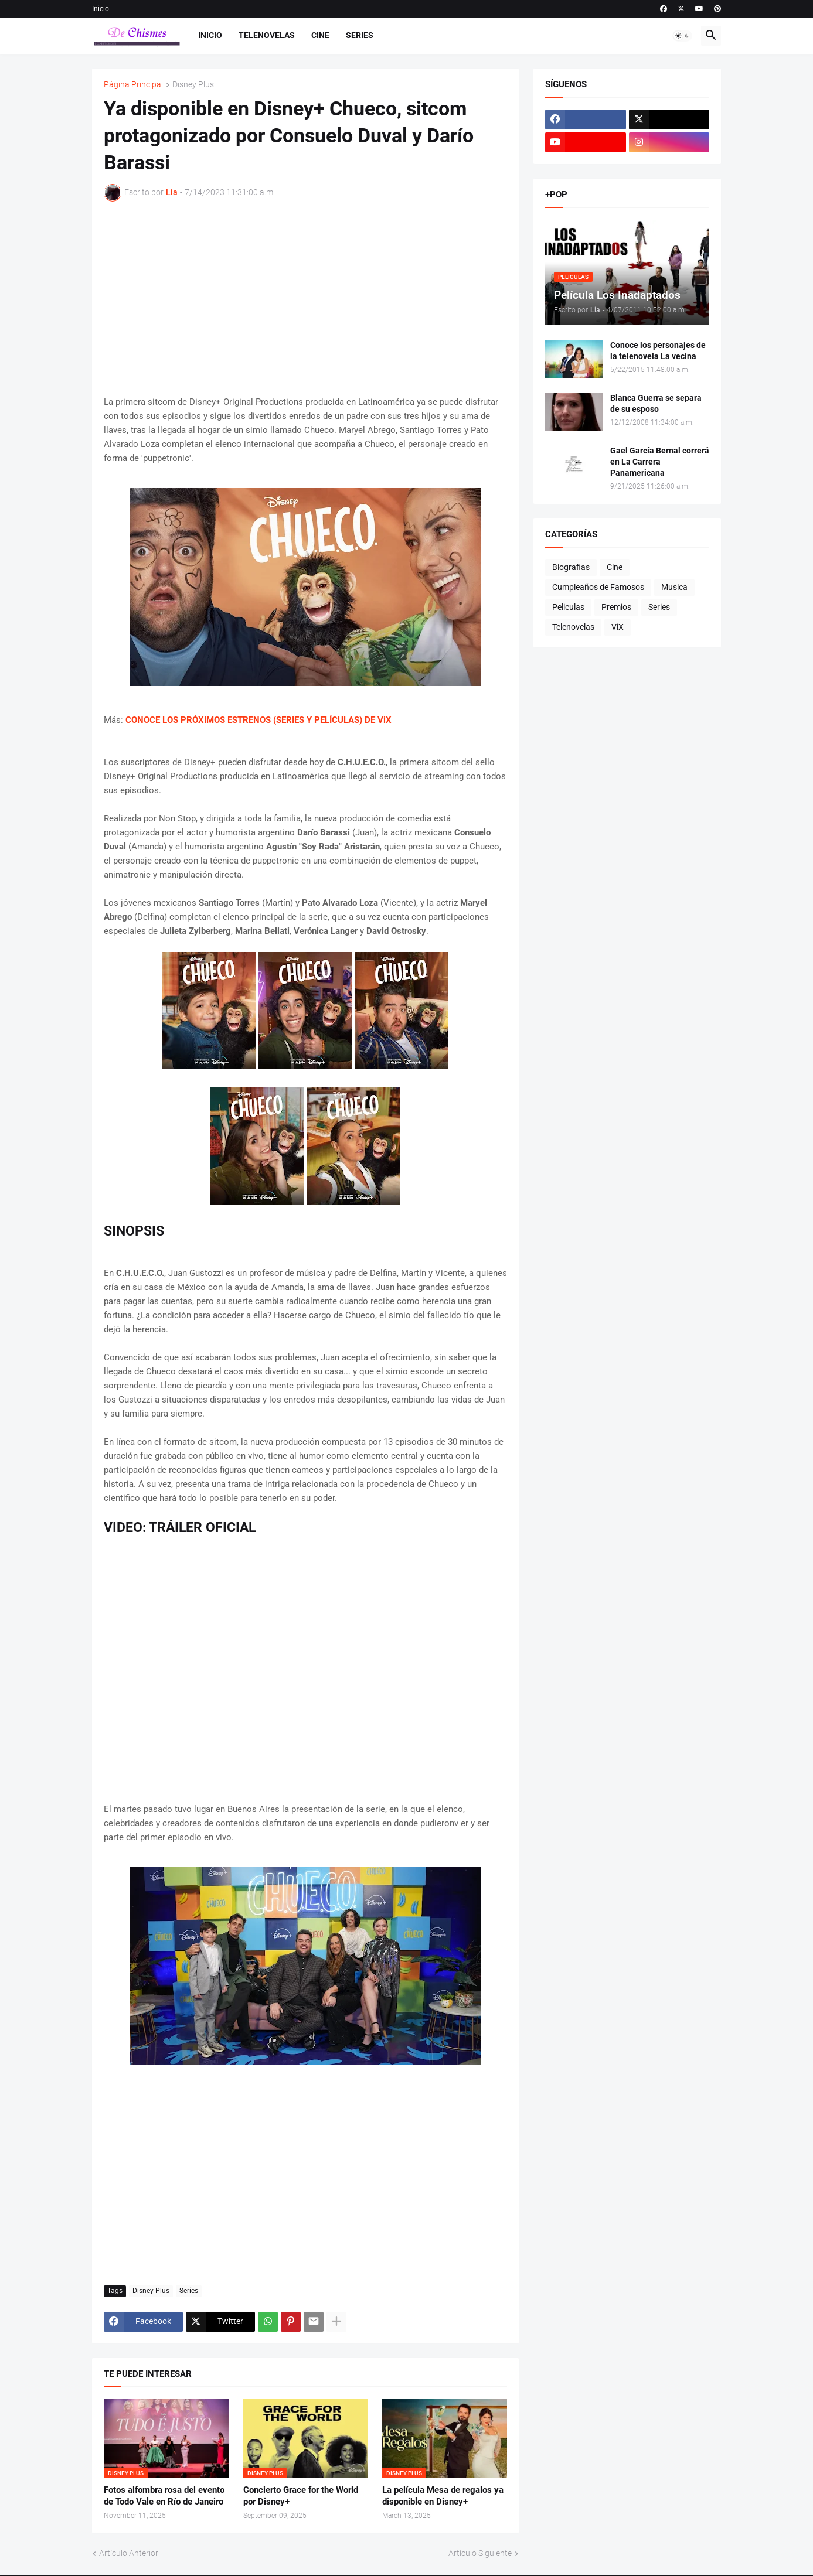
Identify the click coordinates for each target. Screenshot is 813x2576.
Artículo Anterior (128, 2553)
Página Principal (133, 84)
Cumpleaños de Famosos (598, 587)
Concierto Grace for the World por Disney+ (300, 2496)
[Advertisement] (305, 298)
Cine (320, 35)
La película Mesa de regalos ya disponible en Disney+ (443, 2496)
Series (359, 35)
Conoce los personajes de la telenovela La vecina (658, 350)
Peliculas (568, 607)
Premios (616, 607)
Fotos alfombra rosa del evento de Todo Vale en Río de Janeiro (164, 2496)
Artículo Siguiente (480, 2553)
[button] (682, 36)
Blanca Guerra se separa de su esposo (656, 403)
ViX (617, 627)
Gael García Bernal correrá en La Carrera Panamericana (659, 461)
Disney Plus (193, 84)
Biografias (571, 567)
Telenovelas (267, 35)
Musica (674, 587)
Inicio (100, 9)
